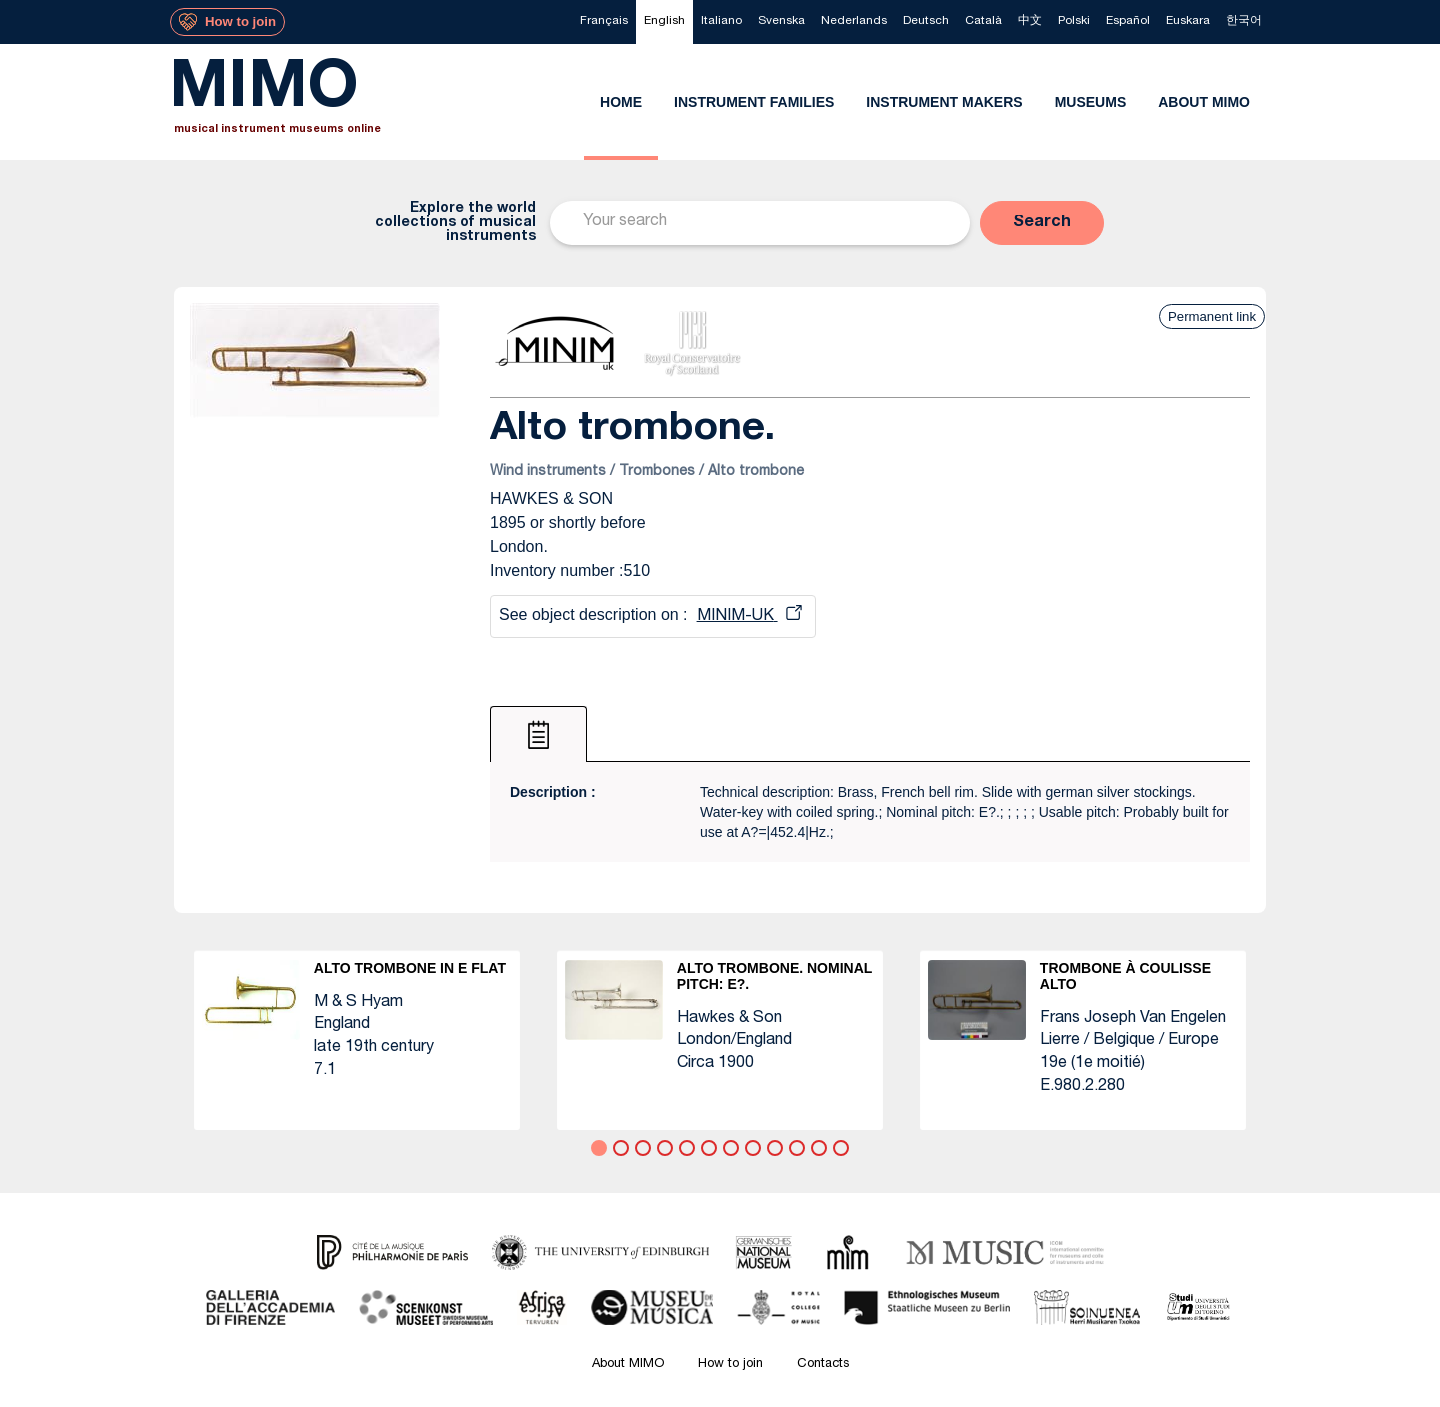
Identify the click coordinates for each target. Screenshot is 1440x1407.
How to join (730, 1364)
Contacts (823, 1364)
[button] (1042, 223)
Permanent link (1212, 316)
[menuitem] (604, 22)
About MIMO (628, 1364)
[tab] (538, 734)
